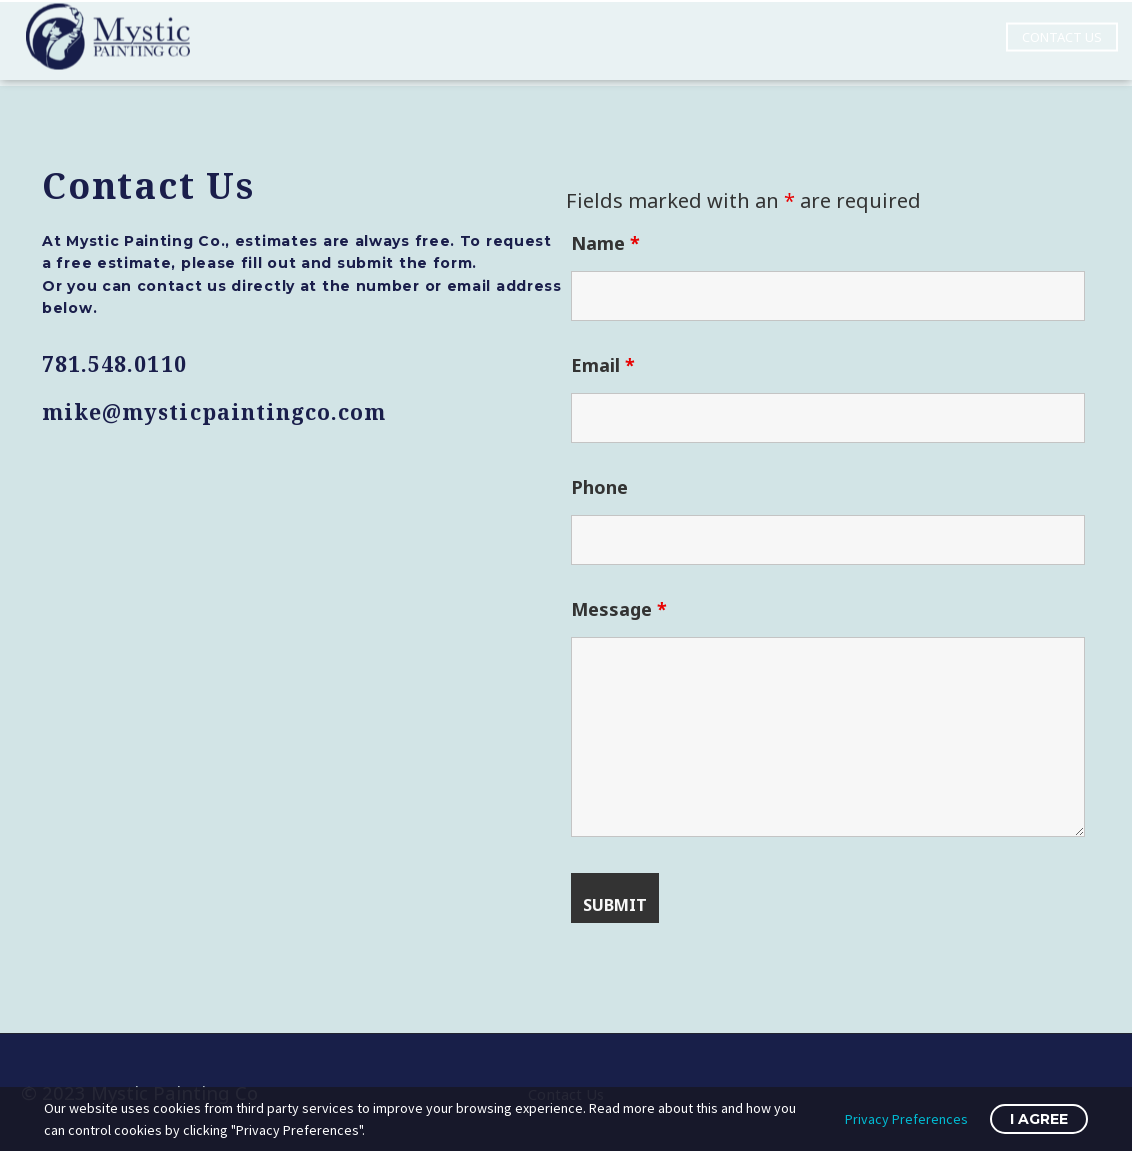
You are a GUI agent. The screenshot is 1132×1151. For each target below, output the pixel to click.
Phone (599, 487)
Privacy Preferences (906, 1119)
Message (619, 609)
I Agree (1039, 1119)
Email (603, 365)
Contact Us (1062, 27)
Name (605, 243)
